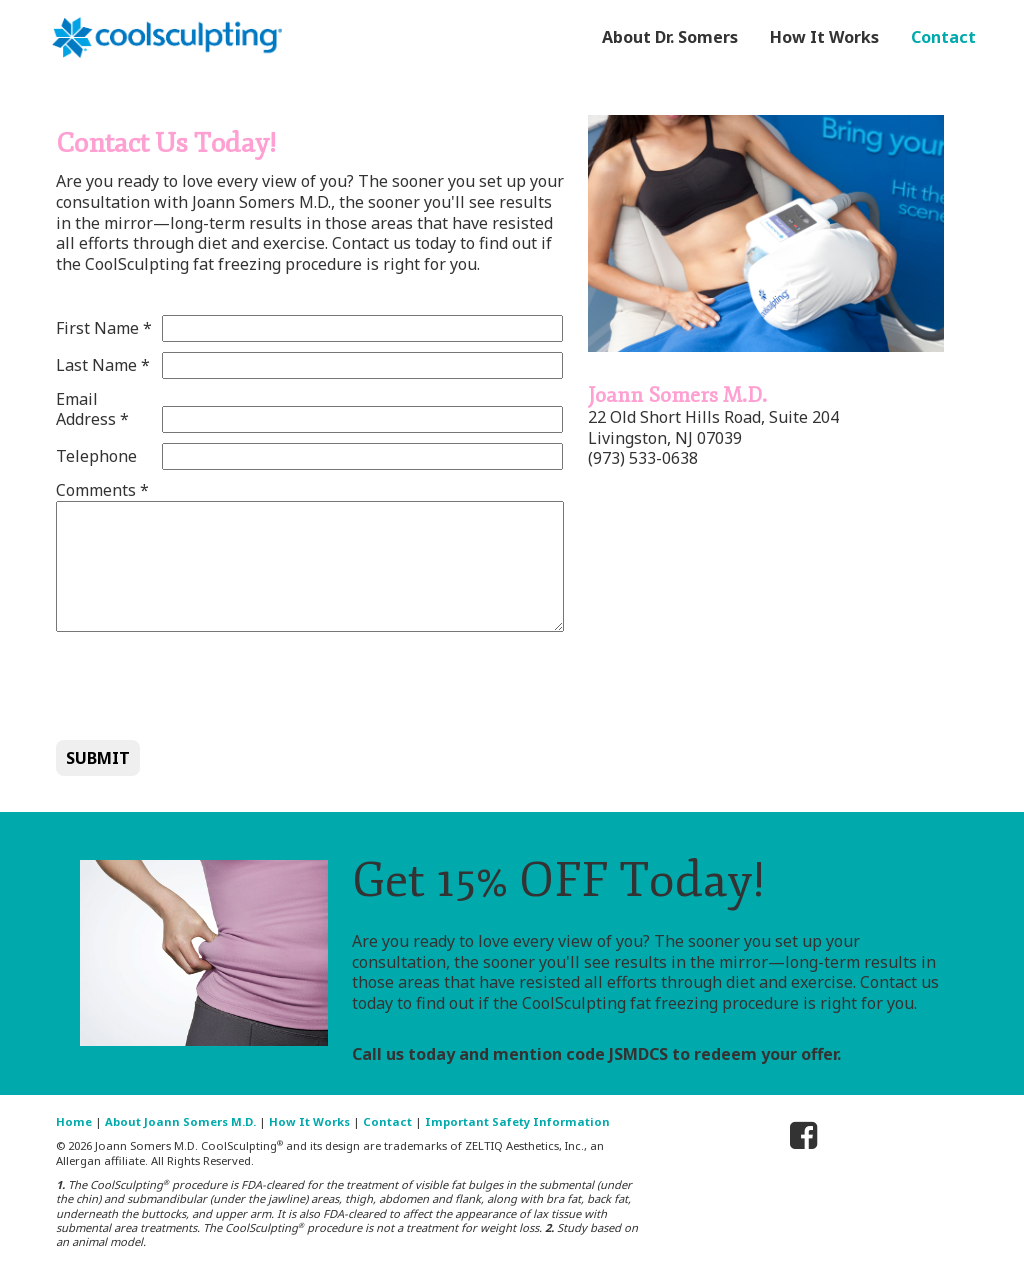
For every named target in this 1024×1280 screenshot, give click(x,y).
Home (74, 1121)
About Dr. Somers (670, 37)
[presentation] (208, 685)
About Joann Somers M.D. (180, 1121)
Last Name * (103, 365)
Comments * (102, 490)
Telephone (96, 456)
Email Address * (92, 410)
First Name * (104, 328)
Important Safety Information (517, 1121)
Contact (943, 37)
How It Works (824, 37)
